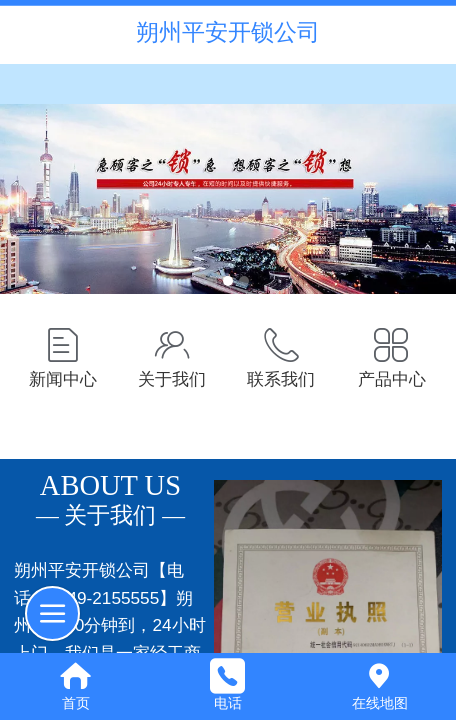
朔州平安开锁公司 (228, 32)
